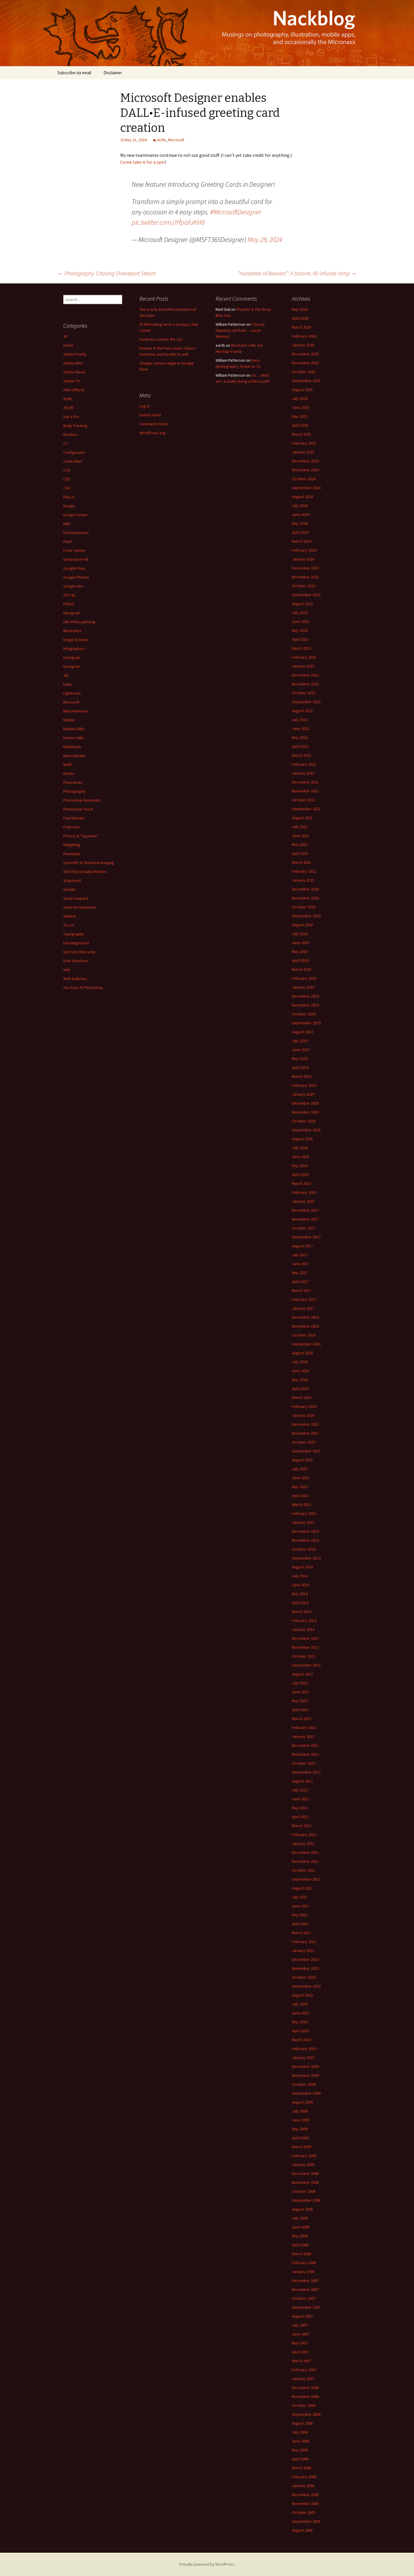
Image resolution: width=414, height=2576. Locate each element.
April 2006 (300, 2458)
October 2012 (303, 1763)
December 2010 (305, 1959)
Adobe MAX (73, 363)
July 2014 (300, 1575)
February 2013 (304, 1727)
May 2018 (300, 1165)
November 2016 (305, 1326)
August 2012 (302, 1781)
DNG (66, 523)
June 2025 (300, 407)
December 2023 (305, 568)
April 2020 (300, 960)
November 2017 (305, 1219)
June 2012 (300, 1798)
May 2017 (300, 1272)
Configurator (74, 452)
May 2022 (300, 737)
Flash (67, 541)
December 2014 (305, 1531)
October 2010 (303, 1977)
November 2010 (305, 1968)
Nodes (68, 773)
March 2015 (301, 1504)
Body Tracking (75, 425)
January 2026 (303, 345)
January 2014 (303, 1629)
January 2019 (303, 1094)
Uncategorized (76, 942)
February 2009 (304, 2155)
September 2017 (306, 1237)
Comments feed (153, 423)
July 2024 (300, 505)
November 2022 (305, 684)
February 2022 (304, 764)
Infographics (74, 648)
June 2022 (300, 728)
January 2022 (303, 773)
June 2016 (300, 1370)
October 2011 (303, 1870)
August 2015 (302, 1460)
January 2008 (303, 2271)
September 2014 (306, 1558)
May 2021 (300, 844)
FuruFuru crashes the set (160, 339)
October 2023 (303, 585)
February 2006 (304, 2476)
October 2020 (303, 906)
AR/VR (68, 407)
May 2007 (300, 2343)
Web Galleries (75, 978)
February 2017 (304, 1299)
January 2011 (303, 1950)
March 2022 (301, 755)
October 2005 (303, 2512)
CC (65, 443)
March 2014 (301, 1611)
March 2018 (301, 1183)
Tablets (69, 916)
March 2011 (301, 1932)
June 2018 (300, 1156)
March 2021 (301, 862)
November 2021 (305, 791)
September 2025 (306, 380)
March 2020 (301, 969)
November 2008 (305, 2182)
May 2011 (300, 1914)
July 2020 (300, 933)
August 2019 (302, 1031)
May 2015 (300, 1486)
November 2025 (305, 362)
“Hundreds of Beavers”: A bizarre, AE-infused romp (296, 273)
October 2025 (303, 371)
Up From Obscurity (79, 951)
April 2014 (300, 1602)
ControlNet (72, 461)
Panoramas (72, 782)
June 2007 (300, 2334)
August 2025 (302, 389)
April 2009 (300, 2137)
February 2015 (304, 1513)
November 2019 (305, 1005)
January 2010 (303, 2057)
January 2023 (303, 666)
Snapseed (72, 880)
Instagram (71, 657)
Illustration (72, 630)
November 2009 (305, 2075)
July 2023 (300, 612)
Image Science (76, 639)
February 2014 (304, 1620)
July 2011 (300, 1897)
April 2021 (300, 853)
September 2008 (306, 2200)
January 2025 (303, 452)
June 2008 (300, 2227)
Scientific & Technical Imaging (88, 862)
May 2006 (300, 2450)
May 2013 (300, 1700)
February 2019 (304, 1085)
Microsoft (176, 139)
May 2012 (300, 1807)
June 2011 (300, 1905)
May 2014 (300, 1593)
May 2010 (300, 2021)
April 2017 (300, 1281)
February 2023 (304, 657)
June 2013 (300, 1691)
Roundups (71, 853)
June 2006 (300, 2441)
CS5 (66, 479)
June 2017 (300, 1263)
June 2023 (300, 621)
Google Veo (73, 586)
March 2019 (301, 1076)
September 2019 (306, 1022)
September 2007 (306, 2307)
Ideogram (71, 612)
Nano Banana (74, 755)
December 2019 (305, 996)
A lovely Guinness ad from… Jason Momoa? (240, 330)
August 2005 (302, 2530)
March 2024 (301, 541)
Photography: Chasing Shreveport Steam (106, 273)
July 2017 (300, 1254)
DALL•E (69, 496)
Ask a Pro (71, 416)
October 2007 (303, 2298)
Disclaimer (112, 72)
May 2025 (300, 416)
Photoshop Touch (78, 809)
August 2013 (302, 1674)
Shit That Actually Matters (85, 871)
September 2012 (306, 1772)
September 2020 (306, 915)
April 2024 (300, 532)
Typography (73, 934)
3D (65, 336)
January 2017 (303, 1308)
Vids (66, 969)
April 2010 (300, 2030)
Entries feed (150, 414)
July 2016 (300, 1361)
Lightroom (72, 693)
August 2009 (302, 2102)
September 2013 (306, 1665)
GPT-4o (69, 595)
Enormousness (76, 532)
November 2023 (305, 576)
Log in (144, 406)
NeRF (67, 764)
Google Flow (74, 568)
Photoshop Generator (82, 800)
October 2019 (303, 1014)
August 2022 (302, 710)
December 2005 (305, 2494)
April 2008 (300, 2244)
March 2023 (301, 648)
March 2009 (301, 2146)
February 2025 (304, 443)
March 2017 (301, 1290)
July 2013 (300, 1682)
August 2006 (302, 2423)
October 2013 (303, 1656)
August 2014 (302, 1567)
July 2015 (300, 1468)
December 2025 (305, 353)
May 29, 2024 (265, 239)
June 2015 (300, 1477)
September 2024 (306, 487)
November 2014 (305, 1540)
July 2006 (300, 2432)
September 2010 (306, 1986)
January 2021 (303, 880)
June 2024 (300, 514)
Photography (74, 791)
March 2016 (301, 1397)
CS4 (66, 470)
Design (69, 505)
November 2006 (305, 2396)
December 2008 (305, 2173)
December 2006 (305, 2387)
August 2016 (302, 1352)
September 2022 (306, 701)
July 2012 (300, 1790)
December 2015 (305, 1424)
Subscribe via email (74, 72)
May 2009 (300, 2128)
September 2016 (306, 1344)
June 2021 (300, 835)
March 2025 (301, 434)
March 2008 (301, 2253)
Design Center (75, 514)
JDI (65, 675)
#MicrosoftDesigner (235, 211)
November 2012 (305, 1754)
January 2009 (303, 2164)
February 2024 (304, 550)
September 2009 (306, 2093)
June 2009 (300, 2120)
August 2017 (302, 1245)
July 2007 (300, 2325)
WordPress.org (152, 432)
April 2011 (300, 1923)
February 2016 (304, 1406)
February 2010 (304, 2048)
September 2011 (306, 1879)
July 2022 (300, 719)
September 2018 (306, 1129)
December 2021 (305, 782)
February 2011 (304, 1941)
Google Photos (76, 577)
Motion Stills (73, 728)
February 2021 (304, 871)
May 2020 (300, 951)
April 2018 (300, 1174)
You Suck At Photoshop (83, 987)
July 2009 (300, 2111)
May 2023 (300, 630)
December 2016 (305, 1317)
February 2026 (304, 336)
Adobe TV (71, 381)
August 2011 (302, 1888)
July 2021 (300, 826)
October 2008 (303, 2191)
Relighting (71, 844)
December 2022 (305, 675)
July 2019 (300, 1040)
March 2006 (301, 2467)
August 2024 (302, 496)
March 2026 (301, 327)
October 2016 (303, 1335)
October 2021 (303, 799)
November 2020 (305, 898)
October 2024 (303, 478)
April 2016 (300, 1388)
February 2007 (304, 2369)
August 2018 (302, 1138)
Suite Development (79, 907)
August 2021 (302, 817)
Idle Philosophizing (79, 621)
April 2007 (300, 2351)
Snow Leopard (75, 898)
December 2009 (305, 2066)
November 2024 (305, 469)
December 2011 (305, 1852)
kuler (67, 684)
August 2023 (302, 603)
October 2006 (303, 2405)
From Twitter (74, 550)
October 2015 (303, 1442)
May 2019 (300, 1058)
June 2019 (300, 1049)
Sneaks (69, 889)
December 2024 (305, 461)
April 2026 (300, 318)
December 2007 (305, 2280)
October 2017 (303, 1228)
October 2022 (303, 692)
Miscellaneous (75, 711)
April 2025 (300, 425)
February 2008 (304, 2262)
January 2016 (303, 1415)
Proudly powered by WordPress (207, 2564)
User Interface (75, 960)
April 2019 (300, 1067)
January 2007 (303, 2378)
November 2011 (305, 1861)
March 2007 (301, 2360)
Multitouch (72, 746)
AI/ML (161, 139)
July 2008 (300, 2218)
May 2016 (300, 1379)
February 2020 (304, 978)
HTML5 (68, 604)
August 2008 (302, 2209)
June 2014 (300, 1584)
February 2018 (304, 1192)
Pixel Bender (74, 818)
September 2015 (306, 1451)
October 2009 (303, 2084)
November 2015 (305, 1433)
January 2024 (303, 559)
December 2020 (305, 889)
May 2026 (300, 309)
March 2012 (301, 1825)
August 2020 (302, 924)
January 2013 (303, 1736)
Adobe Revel (74, 372)
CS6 (66, 488)
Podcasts (71, 827)
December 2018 (305, 1103)
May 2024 (300, 523)
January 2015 (303, 1522)
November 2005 (305, 2503)
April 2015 (300, 1495)
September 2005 (306, 2521)
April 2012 (300, 1816)
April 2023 (300, 639)
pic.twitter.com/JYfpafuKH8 (168, 222)
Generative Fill (75, 559)
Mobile (69, 719)
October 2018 (303, 1121)
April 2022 (300, 746)
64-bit (68, 345)
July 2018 (300, 1147)
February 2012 (304, 1834)
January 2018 (303, 1201)
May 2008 (300, 2235)
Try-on (68, 925)
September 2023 (306, 594)
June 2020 (300, 942)
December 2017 (305, 1210)
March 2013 (301, 1718)
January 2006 (303, 2485)
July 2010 (300, 2004)
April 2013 (300, 1709)
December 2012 (305, 1745)
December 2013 (305, 1638)
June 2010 (300, 2013)
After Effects (74, 389)
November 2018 (305, 1112)
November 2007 (305, 2289)
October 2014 (303, 1549)
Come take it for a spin (142, 162)
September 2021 (306, 808)
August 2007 (302, 2316)
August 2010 (302, 1995)
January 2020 (303, 987)
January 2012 (303, 1843)
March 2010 (301, 2039)
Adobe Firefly (75, 354)
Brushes (70, 434)
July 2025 (300, 398)
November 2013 (305, 1647)
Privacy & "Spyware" (80, 835)
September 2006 (306, 2414)
